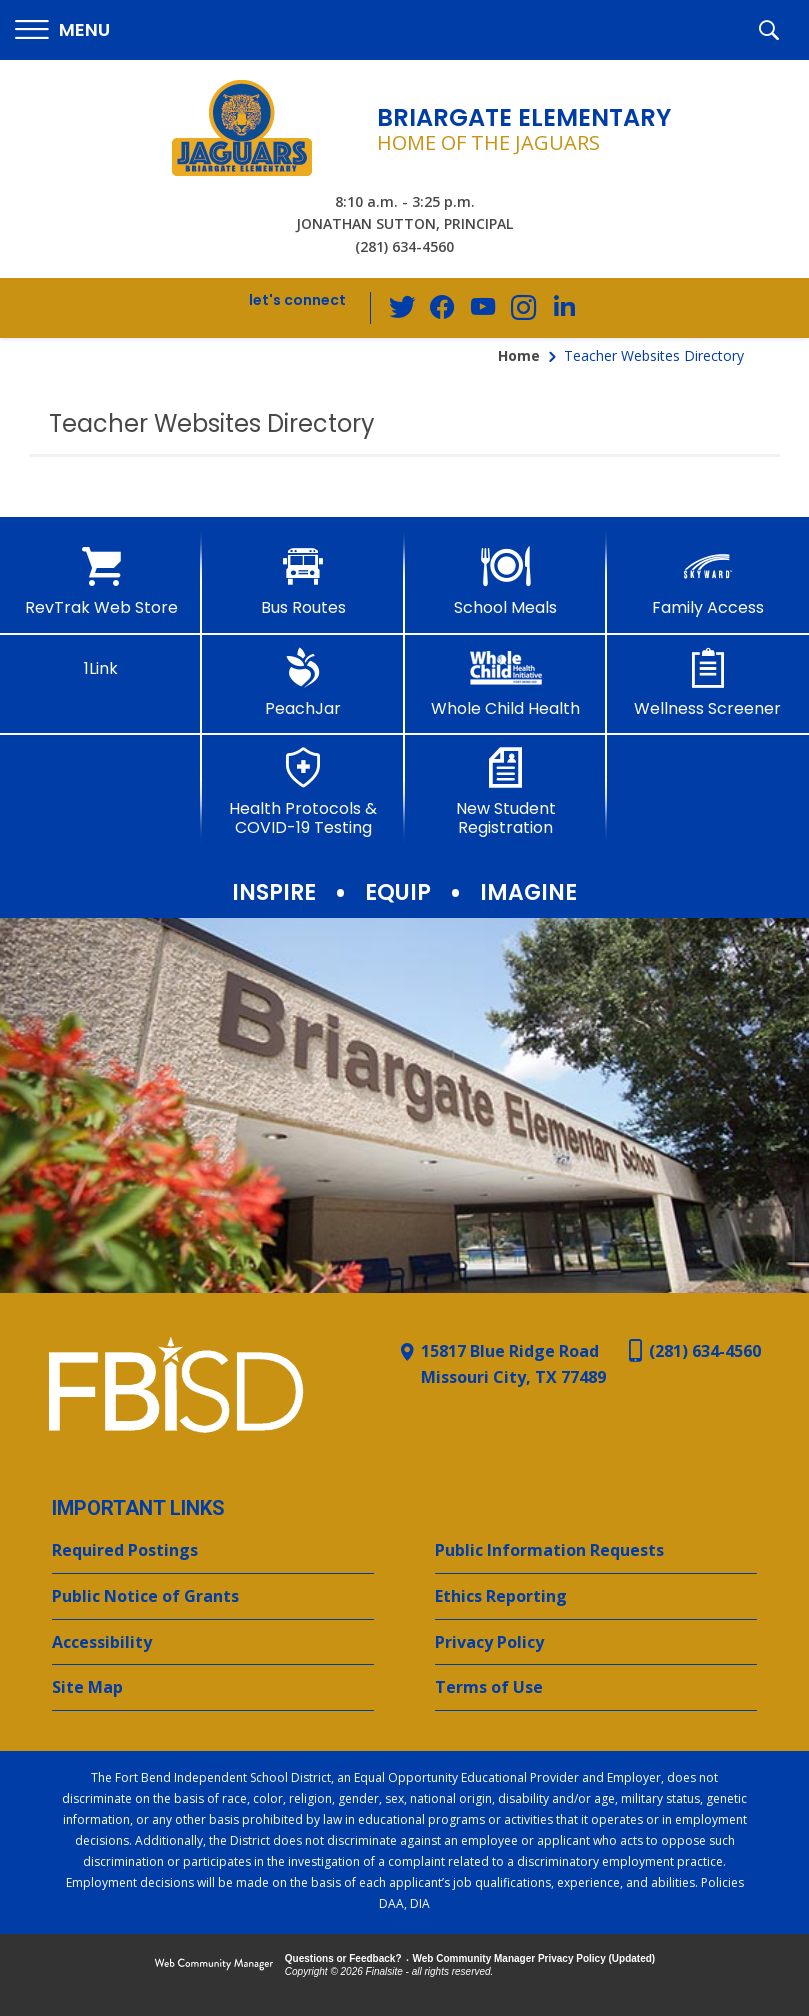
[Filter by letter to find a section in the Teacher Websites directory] (775, 400)
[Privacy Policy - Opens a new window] (596, 1643)
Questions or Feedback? (343, 1958)
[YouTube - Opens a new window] (483, 307)
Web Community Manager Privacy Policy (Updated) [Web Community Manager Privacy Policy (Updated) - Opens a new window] (534, 1958)
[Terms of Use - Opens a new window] (596, 1688)
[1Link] (101, 663)
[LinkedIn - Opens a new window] (563, 306)
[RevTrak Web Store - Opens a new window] (101, 582)
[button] (62, 30)
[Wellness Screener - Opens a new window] (708, 683)
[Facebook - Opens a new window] (443, 308)
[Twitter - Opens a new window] (403, 307)
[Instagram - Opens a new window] (523, 308)
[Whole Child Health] (506, 683)
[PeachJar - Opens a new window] (303, 683)
